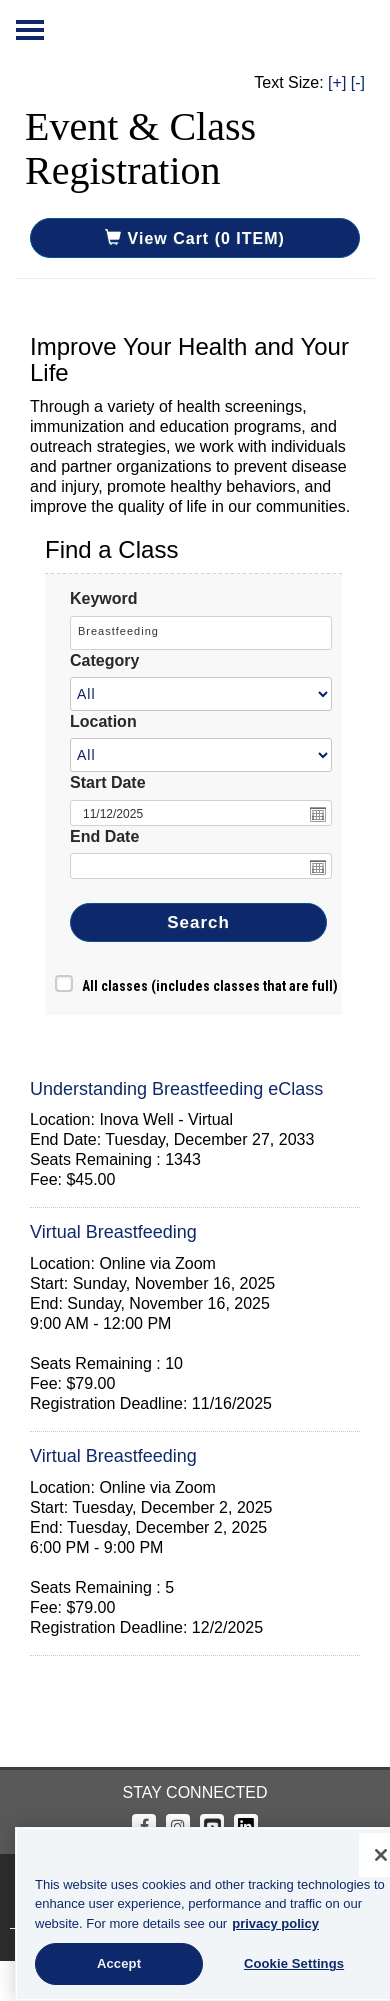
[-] (358, 82)
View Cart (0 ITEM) (195, 238)
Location (103, 721)
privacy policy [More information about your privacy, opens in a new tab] (260, 1923)
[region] (195, 1914)
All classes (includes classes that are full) (210, 986)
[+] (337, 82)
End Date (104, 836)
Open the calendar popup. (318, 814)
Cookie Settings (279, 1963)
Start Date (108, 782)
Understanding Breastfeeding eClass (176, 1089)
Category (104, 660)
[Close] (366, 1855)
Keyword (104, 598)
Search (198, 922)
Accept (104, 1963)
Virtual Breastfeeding (113, 1232)
